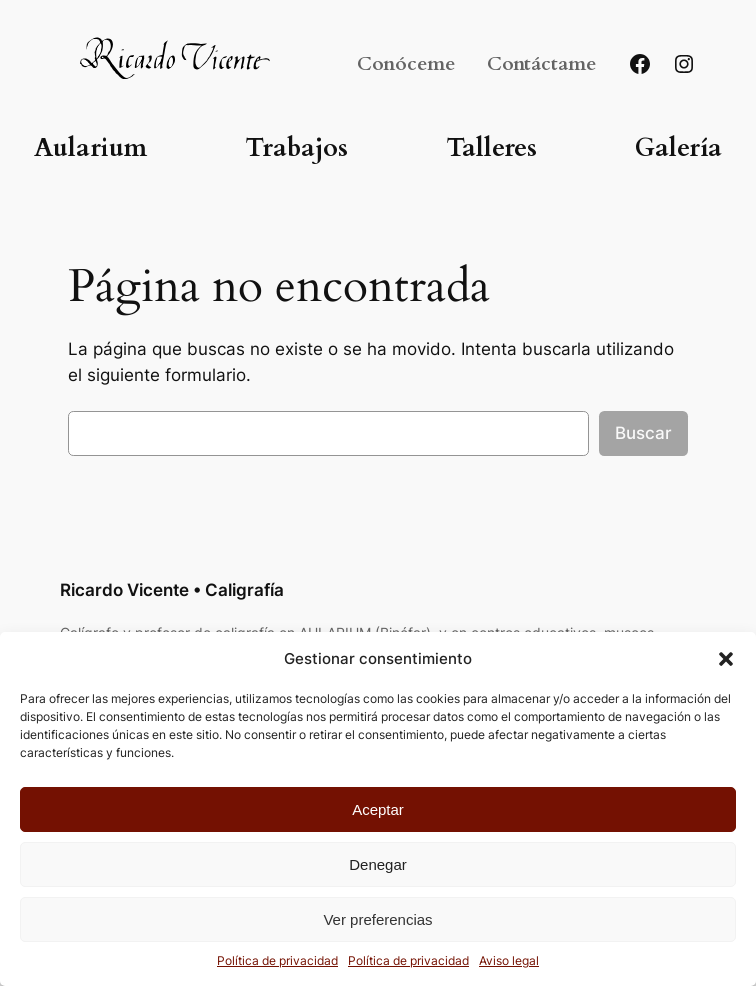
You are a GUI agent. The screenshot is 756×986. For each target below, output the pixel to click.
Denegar (378, 864)
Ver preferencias (377, 919)
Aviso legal (509, 960)
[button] (726, 659)
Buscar (643, 433)
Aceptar (378, 809)
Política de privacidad (277, 960)
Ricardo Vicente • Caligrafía (172, 590)
